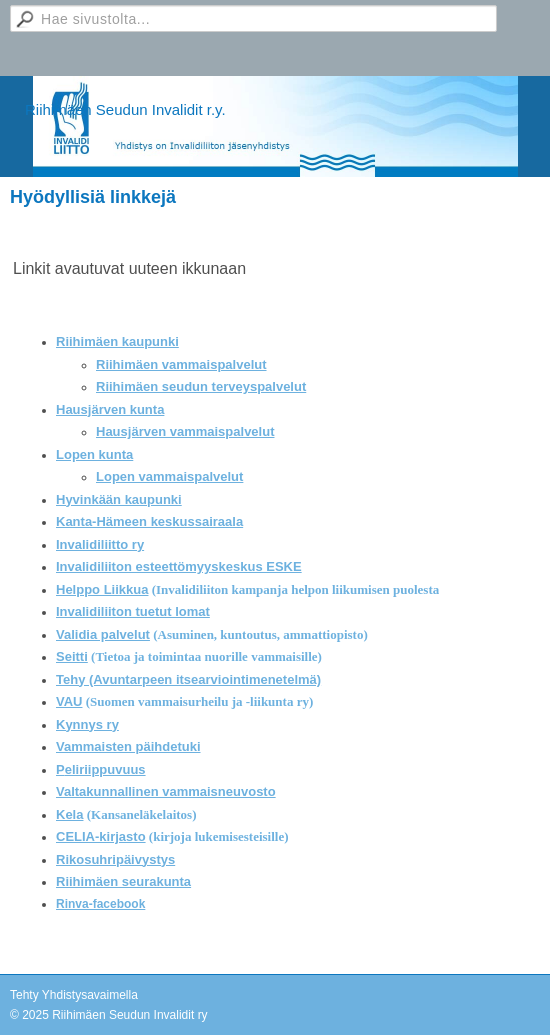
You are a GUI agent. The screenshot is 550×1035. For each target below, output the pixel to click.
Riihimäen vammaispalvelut (181, 364)
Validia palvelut (103, 634)
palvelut (281, 386)
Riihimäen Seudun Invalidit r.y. (125, 109)
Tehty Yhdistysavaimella (74, 995)
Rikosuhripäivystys (115, 859)
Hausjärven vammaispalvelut (185, 431)
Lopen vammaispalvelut (169, 476)
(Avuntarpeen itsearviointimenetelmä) (205, 679)
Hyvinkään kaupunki (119, 499)
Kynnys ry (87, 724)
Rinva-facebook (100, 904)
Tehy (72, 679)
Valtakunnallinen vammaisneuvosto (166, 791)
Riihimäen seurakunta (123, 881)
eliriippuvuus (105, 769)
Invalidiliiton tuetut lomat (133, 611)
